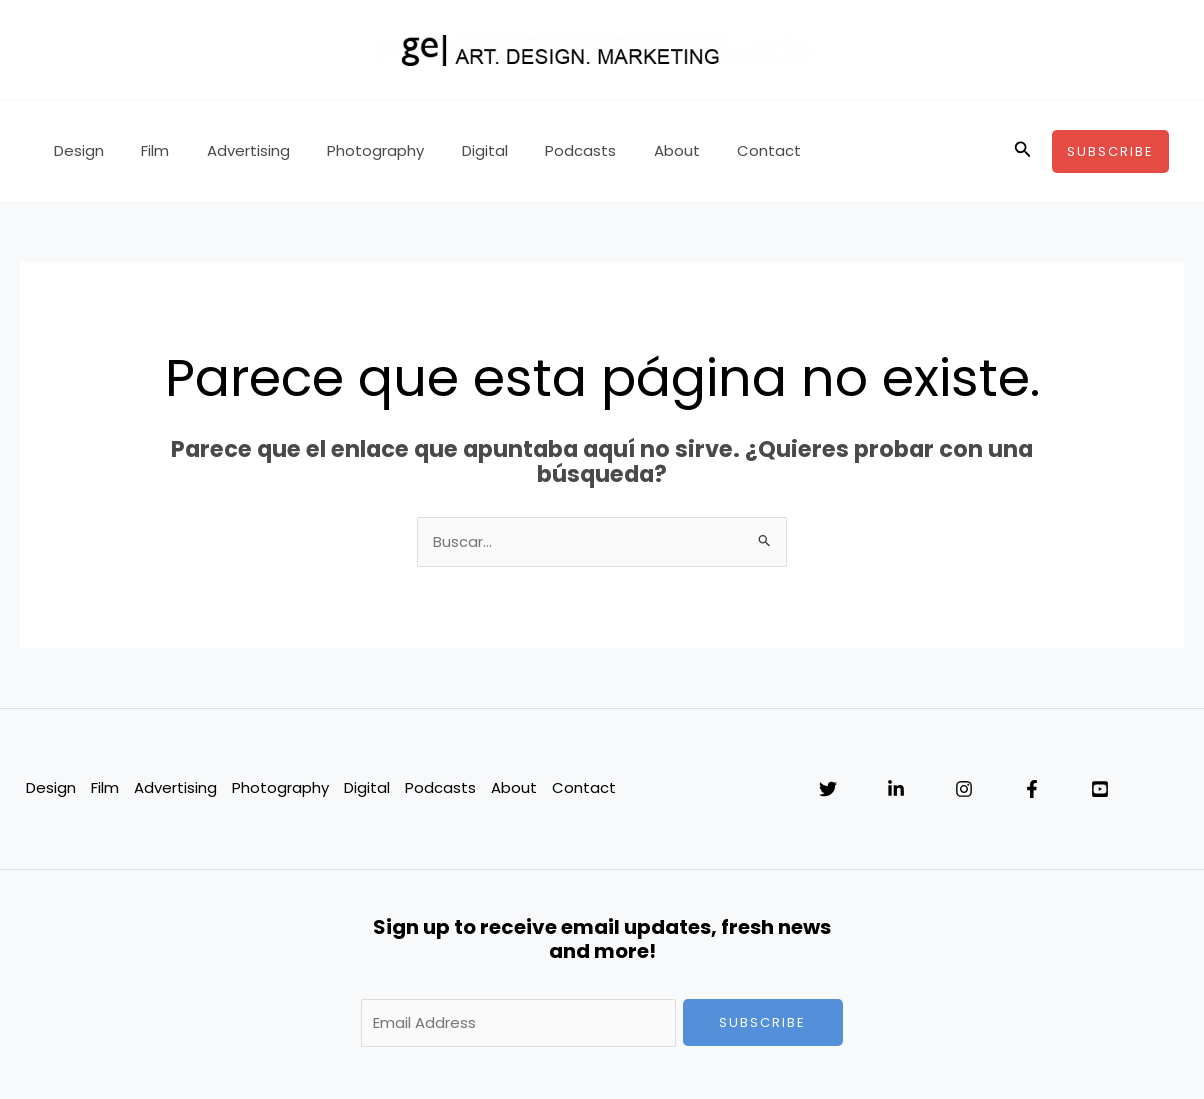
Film (144, 150)
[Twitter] (828, 789)
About (628, 150)
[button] (1023, 151)
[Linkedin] (896, 789)
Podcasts (539, 150)
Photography (349, 150)
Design (75, 150)
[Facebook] (1032, 789)
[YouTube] (1100, 789)
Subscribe (762, 1022)
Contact (713, 150)
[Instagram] (964, 789)
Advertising (229, 150)
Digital (451, 150)
